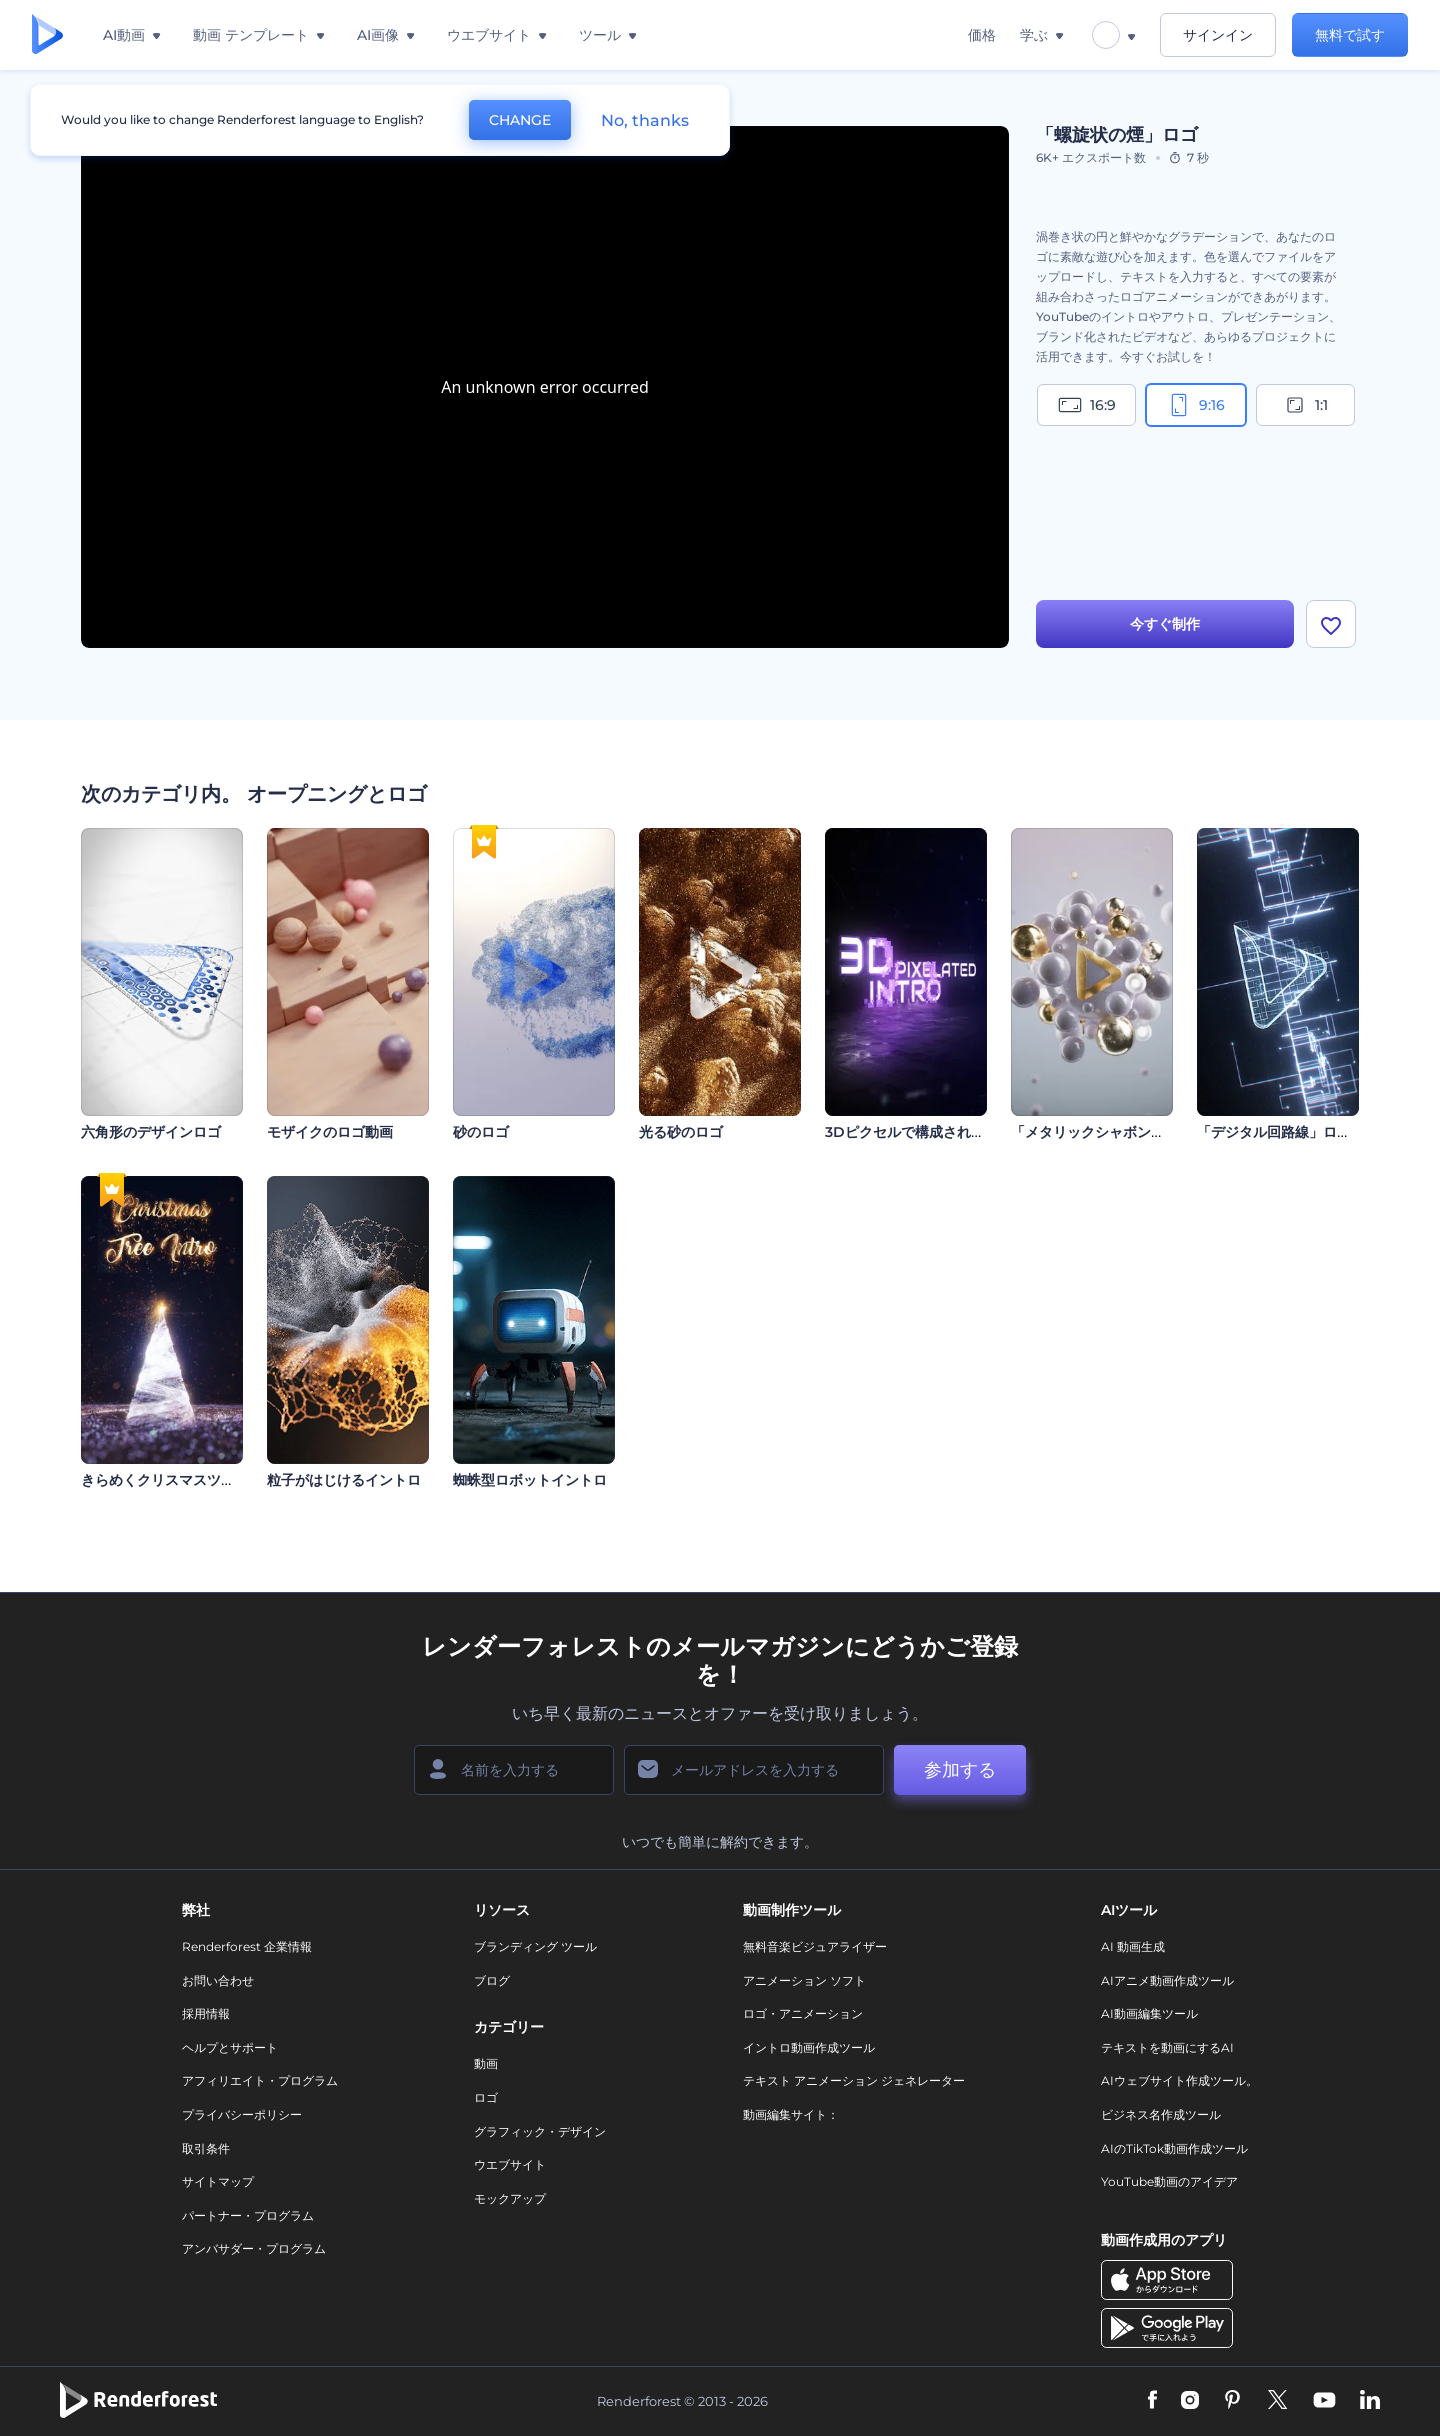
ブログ (492, 1980)
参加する (960, 1770)
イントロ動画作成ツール (809, 2047)
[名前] (514, 1770)
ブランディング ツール (535, 1946)
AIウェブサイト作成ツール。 (1179, 2080)
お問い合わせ (218, 1980)
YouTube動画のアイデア (1169, 2181)
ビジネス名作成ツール (1161, 2114)
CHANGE (520, 120)
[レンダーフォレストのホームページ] (47, 35)
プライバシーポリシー (242, 2114)
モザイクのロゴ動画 (330, 1132)
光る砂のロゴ (681, 1132)
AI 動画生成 (1133, 1946)
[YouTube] (1324, 2401)
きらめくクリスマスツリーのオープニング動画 (228, 1480)
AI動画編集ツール (1149, 2013)
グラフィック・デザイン (540, 2131)
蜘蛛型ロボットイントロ (530, 1480)
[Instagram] (1190, 2401)
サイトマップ (218, 2181)
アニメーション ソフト (804, 1980)
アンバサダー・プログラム (254, 2248)
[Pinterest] (1232, 2401)
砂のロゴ (481, 1132)
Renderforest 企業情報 (247, 1946)
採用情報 (206, 2013)
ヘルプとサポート (230, 2047)
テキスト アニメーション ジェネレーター (854, 2080)
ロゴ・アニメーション (803, 2013)
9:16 (1196, 405)
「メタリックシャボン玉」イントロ (1123, 1132)
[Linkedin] (1370, 2401)
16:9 (1087, 405)
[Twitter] (1277, 2401)
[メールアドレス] (754, 1770)
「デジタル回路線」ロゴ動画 (1288, 1132)
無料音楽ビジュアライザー (815, 1946)
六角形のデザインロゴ (151, 1132)
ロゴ (486, 2097)
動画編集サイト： (791, 2114)
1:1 (1305, 405)
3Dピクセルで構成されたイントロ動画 (947, 1132)
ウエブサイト (510, 2164)
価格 (982, 35)
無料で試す (1350, 35)
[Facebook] (1152, 2401)
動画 (486, 2063)
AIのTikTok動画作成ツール (1174, 2148)
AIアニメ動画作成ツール (1167, 1980)
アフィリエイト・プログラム (260, 2080)
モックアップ (510, 2198)
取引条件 (206, 2148)
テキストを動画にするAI (1167, 2047)
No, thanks (645, 120)
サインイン (1218, 35)
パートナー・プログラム (248, 2215)
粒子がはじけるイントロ (344, 1480)
